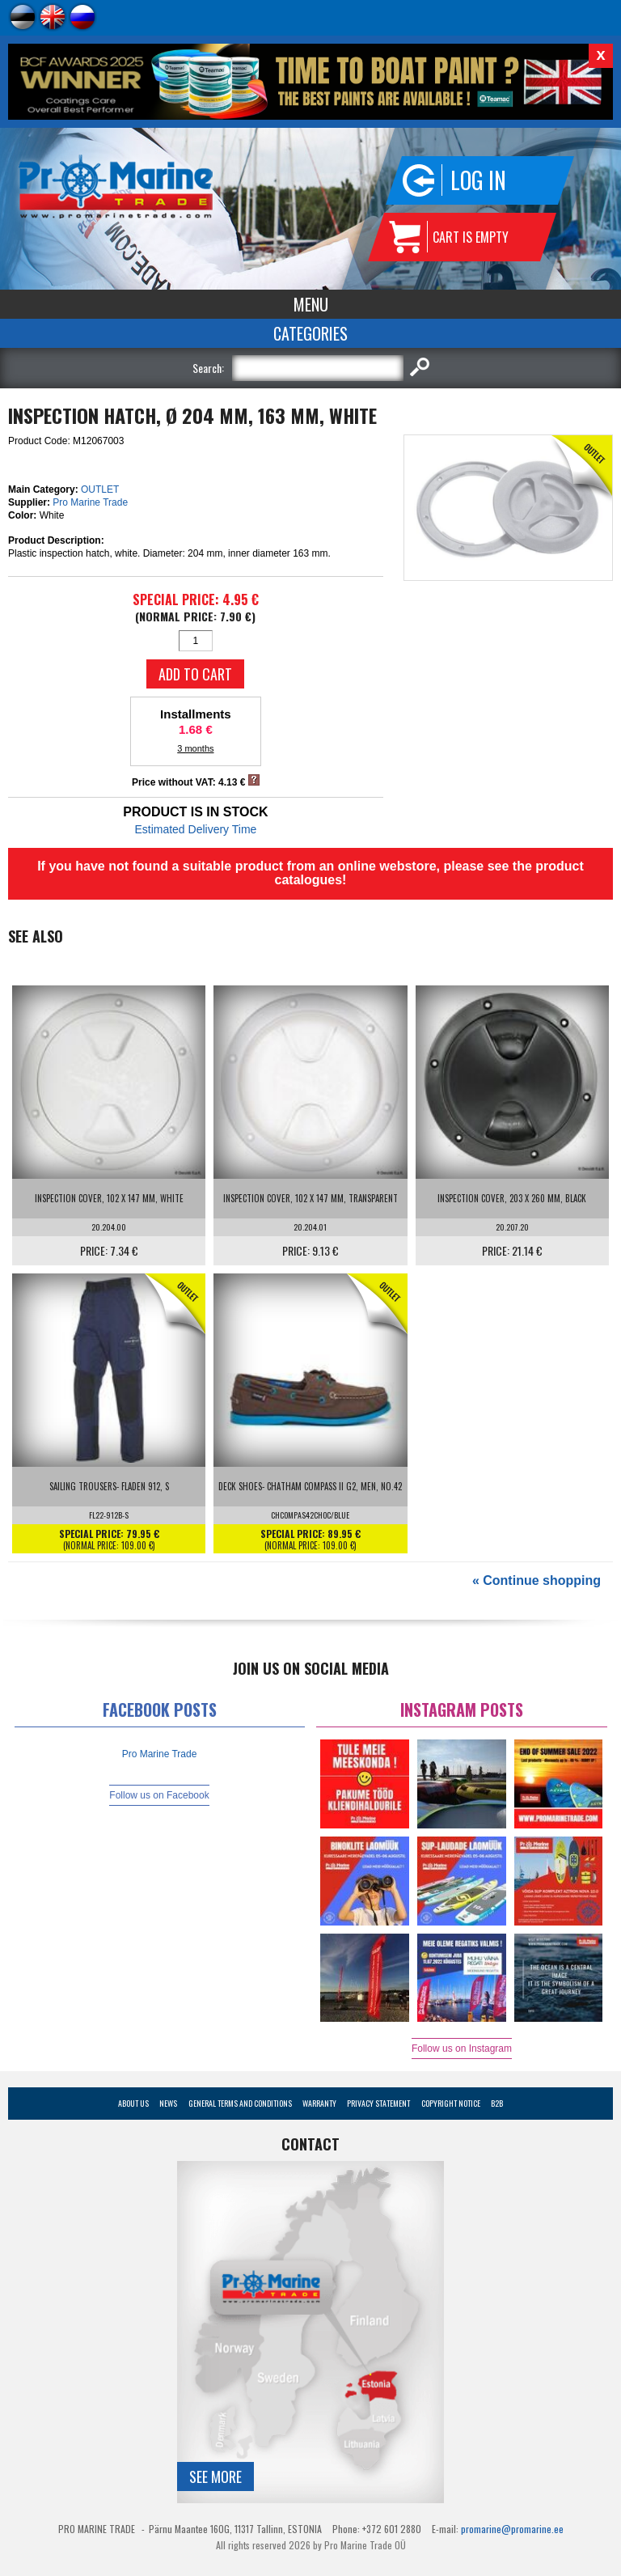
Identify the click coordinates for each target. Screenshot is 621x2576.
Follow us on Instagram (462, 2048)
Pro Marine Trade (90, 502)
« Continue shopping (536, 1580)
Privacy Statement (378, 2103)
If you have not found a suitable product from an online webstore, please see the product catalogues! (310, 873)
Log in (478, 180)
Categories (310, 333)
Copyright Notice (450, 2103)
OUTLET (100, 489)
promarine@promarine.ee (512, 2529)
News (168, 2103)
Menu (311, 304)
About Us (133, 2103)
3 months (195, 748)
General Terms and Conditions (240, 2103)
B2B (497, 2103)
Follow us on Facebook (159, 1795)
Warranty (319, 2103)
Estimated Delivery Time (195, 829)
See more (215, 2476)
